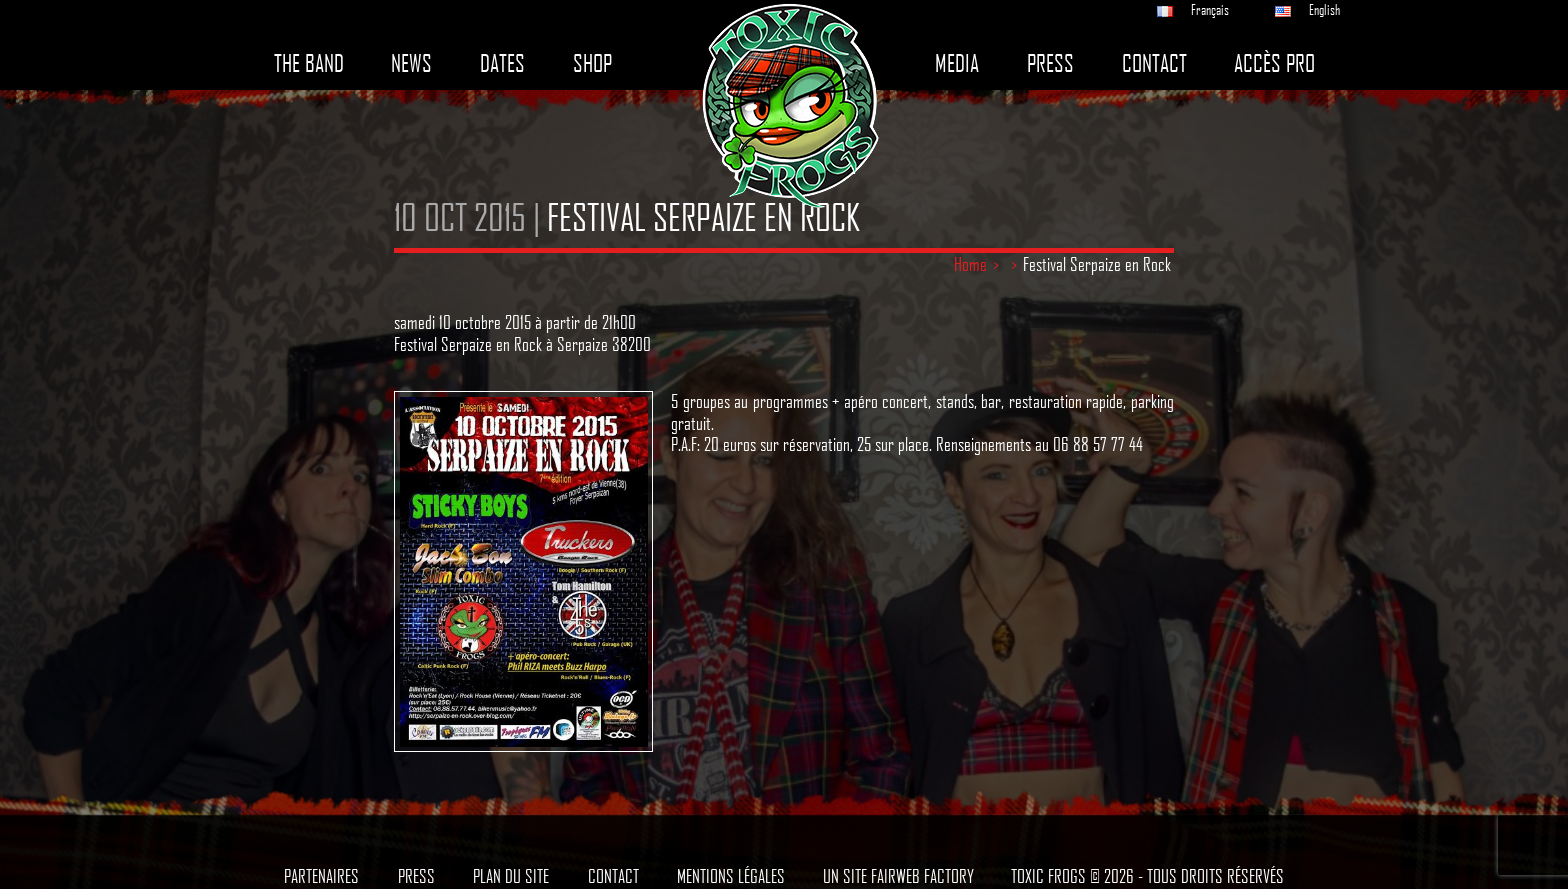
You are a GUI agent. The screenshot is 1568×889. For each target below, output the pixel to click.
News (411, 63)
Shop (592, 63)
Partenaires (321, 876)
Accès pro (1274, 63)
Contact (1154, 63)
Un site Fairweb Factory (898, 876)
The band (309, 63)
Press (1050, 63)
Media (957, 63)
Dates (502, 63)
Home (970, 264)
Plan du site (511, 876)
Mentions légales (731, 876)
